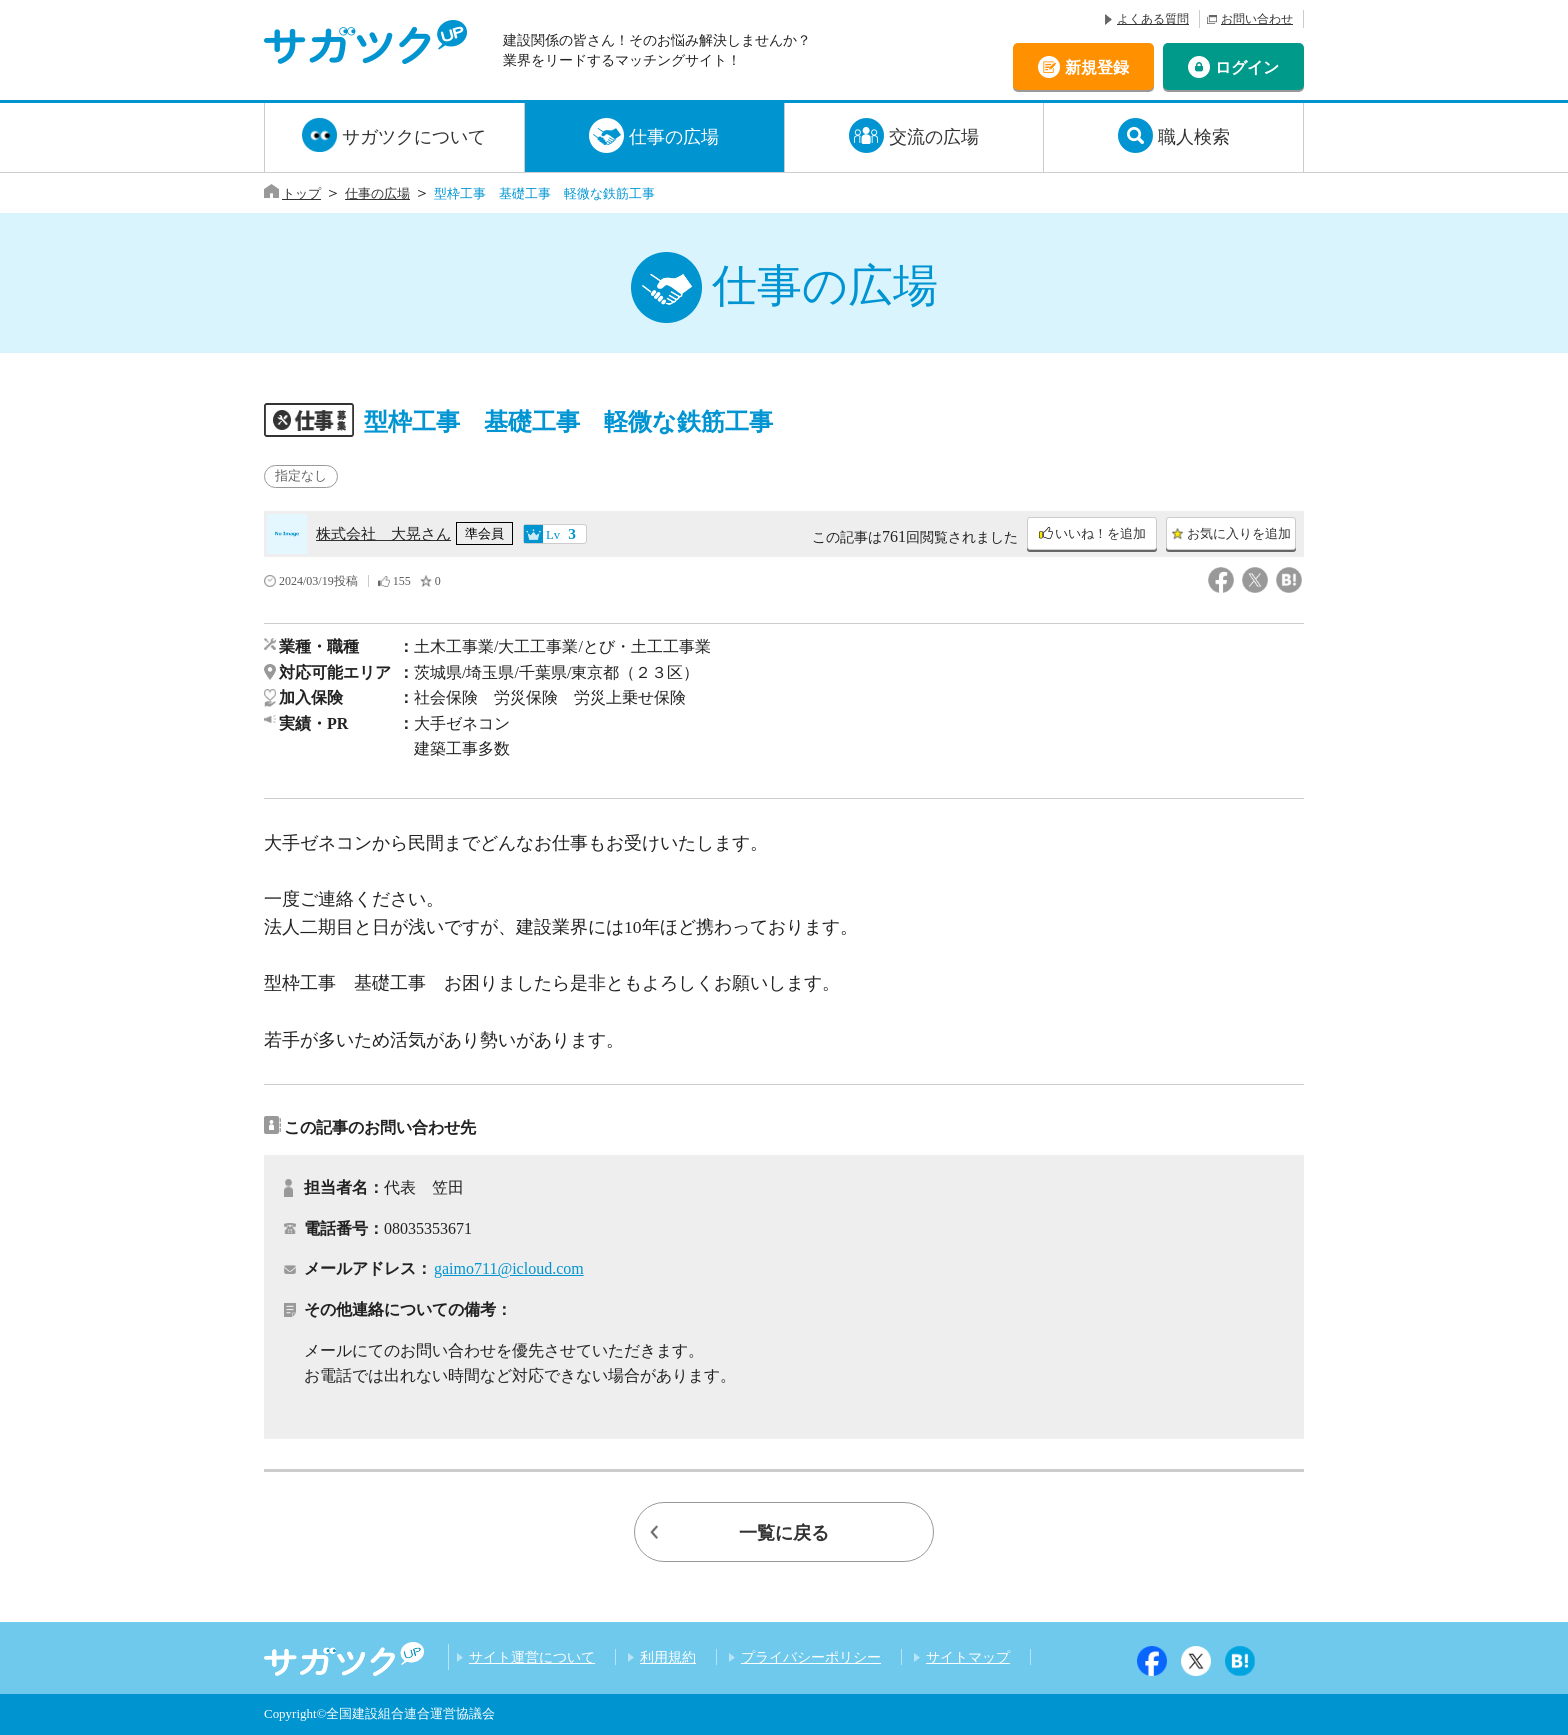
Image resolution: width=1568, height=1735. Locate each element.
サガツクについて (414, 137)
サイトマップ (968, 1657)
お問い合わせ (1257, 19)
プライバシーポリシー (811, 1657)
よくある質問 (1153, 19)
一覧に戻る (784, 1533)
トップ (301, 193)
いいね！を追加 (1100, 534)
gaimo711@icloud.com (509, 1268)
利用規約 (668, 1657)
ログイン (1247, 66)
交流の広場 (934, 137)
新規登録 (1097, 66)
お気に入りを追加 (1239, 534)
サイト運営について (532, 1657)
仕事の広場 (674, 137)
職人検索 (1194, 137)
